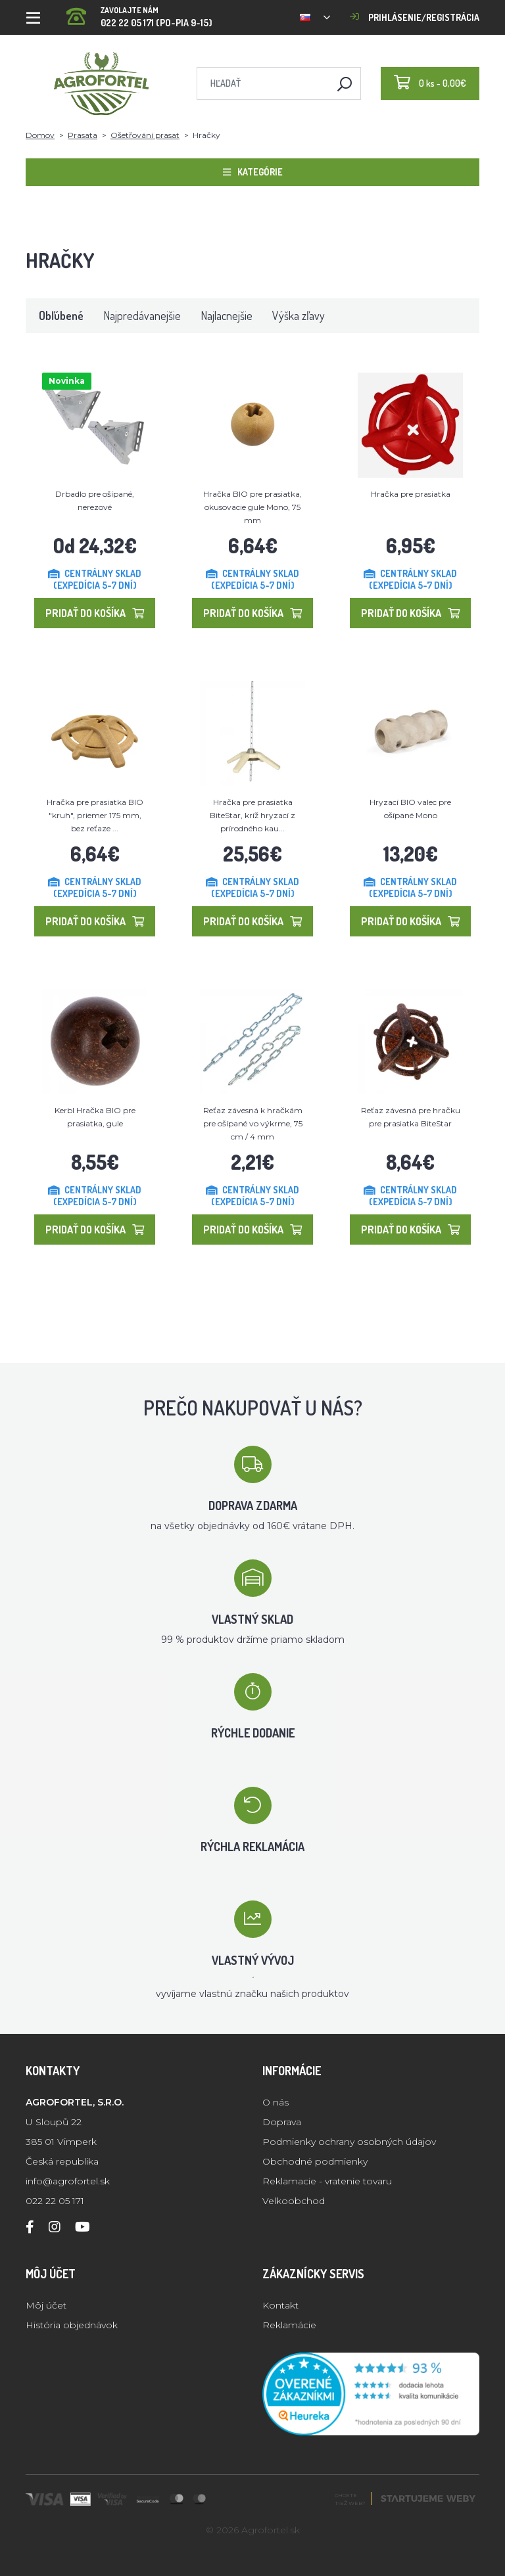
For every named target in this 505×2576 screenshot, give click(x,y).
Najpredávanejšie (142, 315)
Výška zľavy (298, 315)
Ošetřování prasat (145, 135)
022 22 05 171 (55, 2201)
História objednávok (72, 2325)
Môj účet (46, 2305)
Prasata (82, 135)
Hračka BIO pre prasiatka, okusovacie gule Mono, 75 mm (252, 507)
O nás (275, 2102)
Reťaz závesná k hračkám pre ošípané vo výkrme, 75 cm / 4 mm (252, 1123)
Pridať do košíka (94, 613)
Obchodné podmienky (315, 2161)
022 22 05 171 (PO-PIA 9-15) (139, 12)
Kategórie (253, 171)
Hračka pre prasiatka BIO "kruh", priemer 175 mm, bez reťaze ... (95, 815)
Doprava (281, 2122)
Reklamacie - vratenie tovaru (327, 2181)
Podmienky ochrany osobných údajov (349, 2142)
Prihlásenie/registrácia (414, 17)
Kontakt (280, 2305)
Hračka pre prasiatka (410, 494)
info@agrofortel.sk (68, 2181)
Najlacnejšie (226, 315)
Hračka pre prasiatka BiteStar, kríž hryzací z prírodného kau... (252, 815)
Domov (40, 135)
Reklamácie (289, 2325)
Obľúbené (61, 315)
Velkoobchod (293, 2201)
